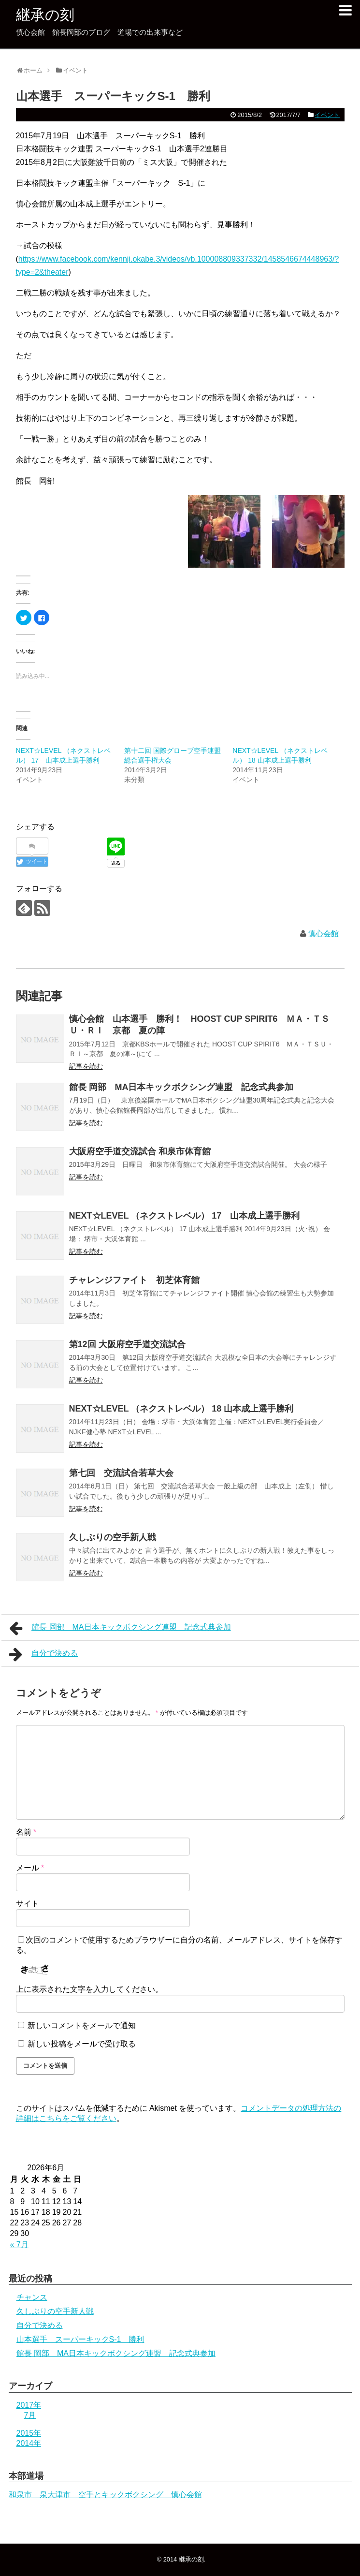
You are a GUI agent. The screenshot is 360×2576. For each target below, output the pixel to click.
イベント (327, 114)
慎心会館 (323, 933)
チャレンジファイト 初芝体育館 (134, 1280)
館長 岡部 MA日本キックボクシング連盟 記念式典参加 (181, 1087)
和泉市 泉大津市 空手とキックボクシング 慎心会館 (105, 2494)
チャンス (31, 2297)
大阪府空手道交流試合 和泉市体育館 (140, 1151)
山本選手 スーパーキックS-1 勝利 (80, 2339)
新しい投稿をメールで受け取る (82, 2044)
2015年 (29, 2433)
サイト (27, 1903)
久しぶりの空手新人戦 (112, 1537)
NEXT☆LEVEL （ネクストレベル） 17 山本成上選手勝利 (184, 1216)
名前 (26, 1832)
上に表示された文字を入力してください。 (89, 1989)
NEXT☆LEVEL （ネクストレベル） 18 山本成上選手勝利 (181, 1408)
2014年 (29, 2443)
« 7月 (19, 2244)
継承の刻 (45, 15)
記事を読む (86, 1066)
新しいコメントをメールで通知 (82, 2025)
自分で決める (43, 1654)
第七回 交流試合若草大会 (121, 1473)
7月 (30, 2415)
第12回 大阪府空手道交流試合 (127, 1344)
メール (30, 1868)
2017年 (29, 2405)
